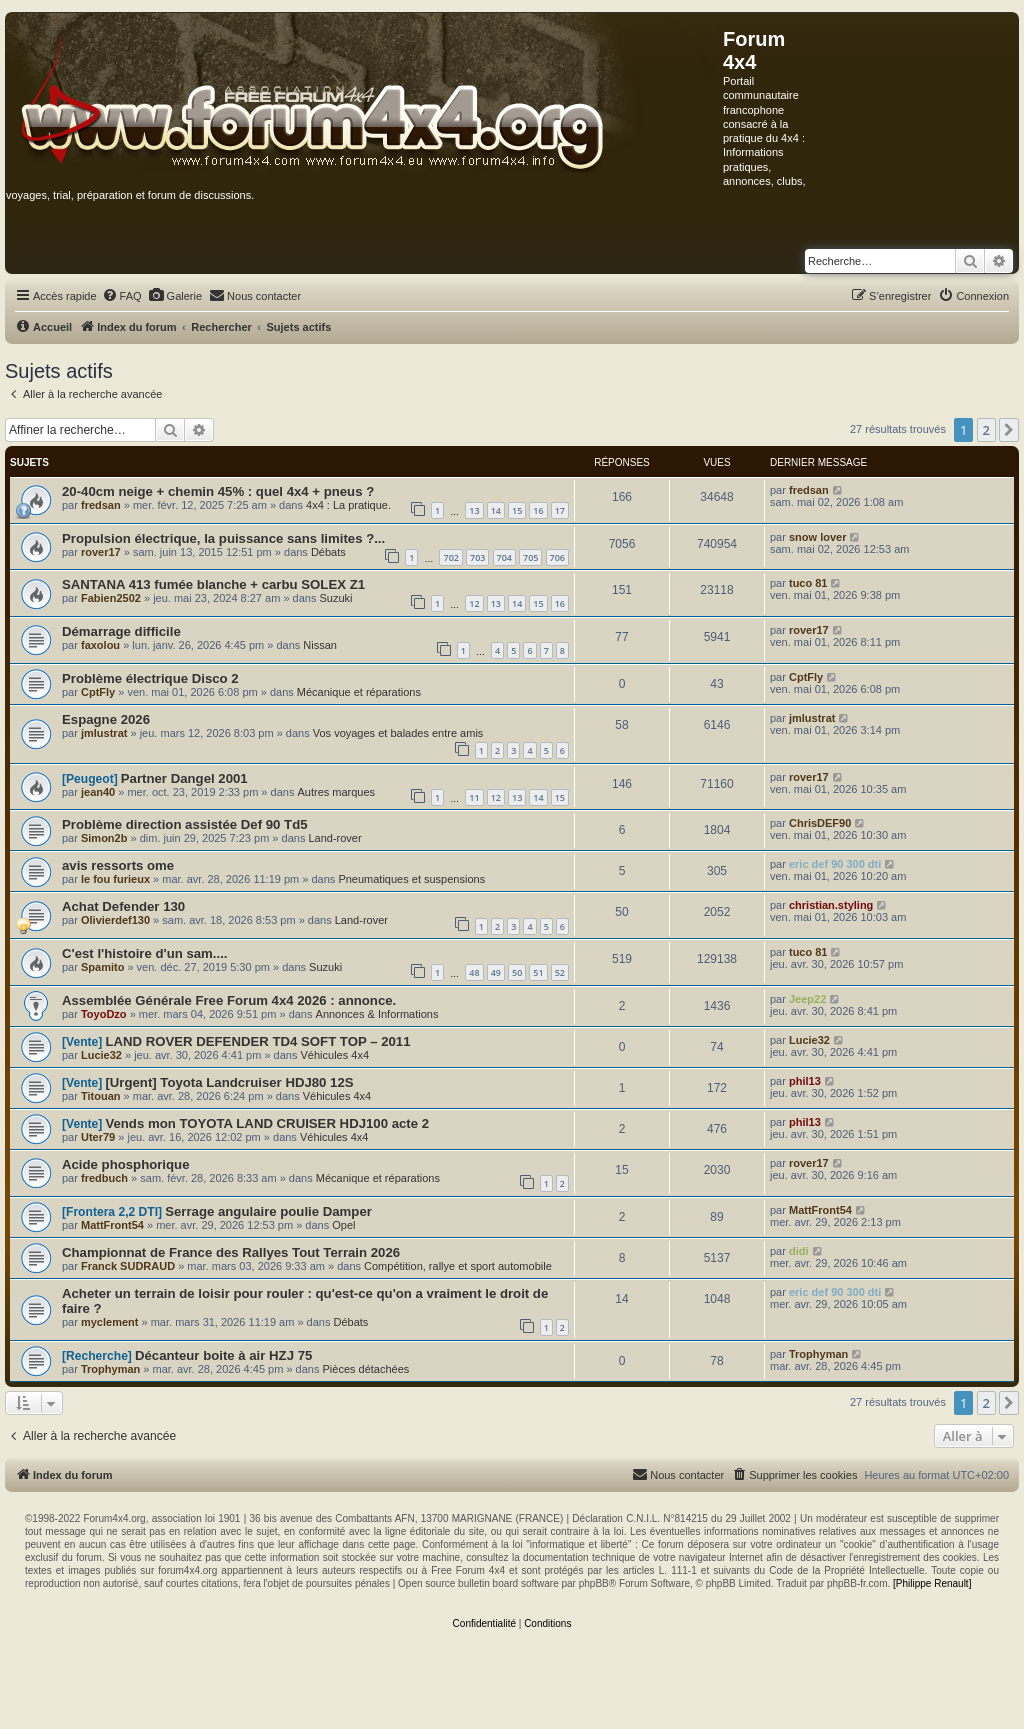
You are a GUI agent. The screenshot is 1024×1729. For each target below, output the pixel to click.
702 (450, 557)
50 (517, 972)
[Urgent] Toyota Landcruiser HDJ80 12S (229, 1082)
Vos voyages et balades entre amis (398, 733)
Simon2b (104, 838)
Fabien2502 (111, 598)
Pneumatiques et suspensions (411, 879)
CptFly (98, 692)
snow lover (817, 537)
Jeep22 (807, 999)
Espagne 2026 (106, 719)
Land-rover (334, 838)
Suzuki (335, 598)
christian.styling (831, 905)
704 (504, 557)
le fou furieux (115, 879)
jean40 (98, 792)
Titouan (101, 1096)
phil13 (805, 1081)
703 (477, 557)
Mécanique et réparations (359, 692)
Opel (343, 1225)
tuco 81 (808, 583)
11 (474, 797)
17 (560, 510)
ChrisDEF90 (820, 823)
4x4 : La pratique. (348, 505)
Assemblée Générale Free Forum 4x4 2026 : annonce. (229, 1000)
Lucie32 (101, 1055)
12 (474, 603)
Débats (328, 552)
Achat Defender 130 (123, 906)
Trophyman (110, 1369)
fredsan (101, 505)
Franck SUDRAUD (128, 1266)
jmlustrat (104, 733)
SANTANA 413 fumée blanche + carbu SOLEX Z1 (213, 584)
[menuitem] (122, 296)
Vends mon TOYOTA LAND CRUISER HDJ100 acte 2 (267, 1123)
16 (538, 510)
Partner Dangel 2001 (184, 778)
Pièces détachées (366, 1369)
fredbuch (104, 1178)
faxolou (100, 645)
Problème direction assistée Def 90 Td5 (185, 824)
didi (799, 1251)
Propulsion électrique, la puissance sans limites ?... (223, 538)
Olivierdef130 (115, 920)
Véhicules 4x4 (335, 1055)
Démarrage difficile (121, 631)
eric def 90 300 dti (835, 864)
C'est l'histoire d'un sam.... (145, 953)
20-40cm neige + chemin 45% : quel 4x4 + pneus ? (218, 491)
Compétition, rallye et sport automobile (458, 1266)
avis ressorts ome (118, 865)
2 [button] (986, 430)
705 (530, 557)
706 (557, 557)
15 (517, 510)
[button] (1009, 430)
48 (474, 972)
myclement (109, 1322)
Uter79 (98, 1137)
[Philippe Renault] (932, 1583)
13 (474, 510)
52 (560, 972)
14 (496, 510)
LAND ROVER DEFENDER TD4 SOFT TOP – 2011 (257, 1041)
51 (538, 972)
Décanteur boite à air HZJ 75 (223, 1355)
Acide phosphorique (125, 1164)
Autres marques (336, 792)
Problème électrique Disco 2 (150, 678)
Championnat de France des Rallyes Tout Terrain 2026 (231, 1252)
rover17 (101, 552)
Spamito (102, 967)
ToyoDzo (104, 1014)
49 (496, 972)
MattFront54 (112, 1225)
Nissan (320, 645)
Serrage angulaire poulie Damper (268, 1211)
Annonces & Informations (377, 1014)
